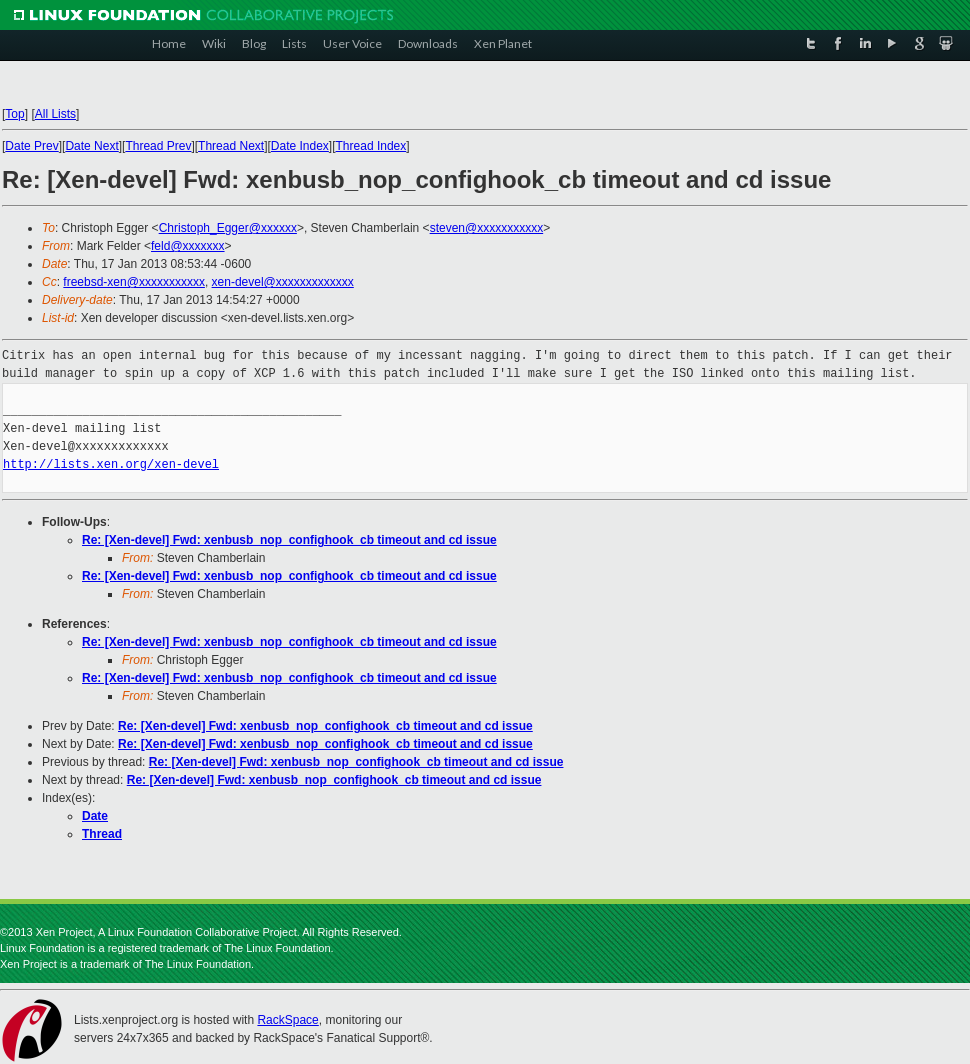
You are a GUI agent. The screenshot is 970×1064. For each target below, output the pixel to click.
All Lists (55, 114)
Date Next (91, 146)
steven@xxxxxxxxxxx (487, 228)
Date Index (300, 146)
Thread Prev (158, 146)
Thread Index (371, 146)
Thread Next (231, 146)
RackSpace (287, 1020)
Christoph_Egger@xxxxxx (228, 228)
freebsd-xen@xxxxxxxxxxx (134, 282)
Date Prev (31, 146)
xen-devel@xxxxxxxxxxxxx (283, 282)
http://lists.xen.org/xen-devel (111, 464)
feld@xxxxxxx (188, 246)
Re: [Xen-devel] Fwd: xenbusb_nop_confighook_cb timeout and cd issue (289, 540)
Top (14, 114)
